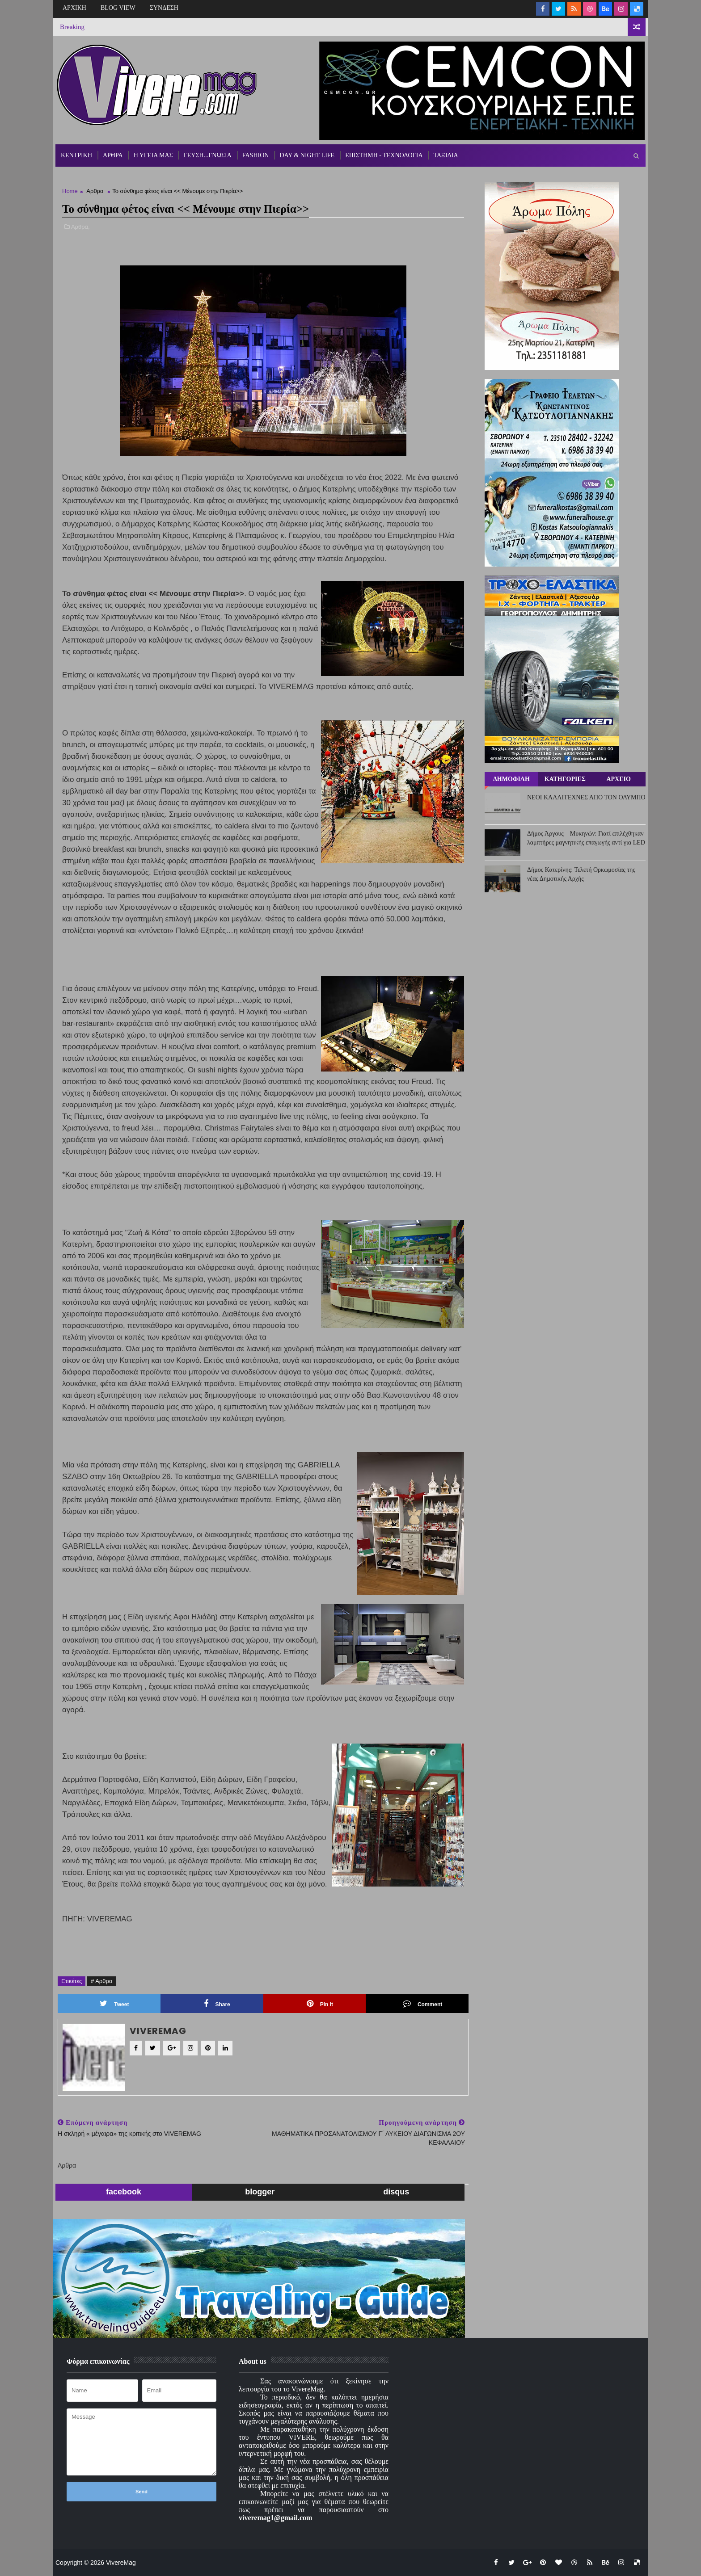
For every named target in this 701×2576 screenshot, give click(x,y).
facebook (123, 2191)
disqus (396, 2191)
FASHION (255, 155)
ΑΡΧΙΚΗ (74, 7)
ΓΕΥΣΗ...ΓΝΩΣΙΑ (208, 155)
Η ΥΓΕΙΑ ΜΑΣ (153, 155)
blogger (259, 2191)
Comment (422, 2004)
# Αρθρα (101, 1981)
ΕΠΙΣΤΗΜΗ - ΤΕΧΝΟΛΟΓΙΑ (383, 155)
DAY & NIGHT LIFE (306, 155)
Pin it (320, 2004)
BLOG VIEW (118, 7)
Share (217, 2004)
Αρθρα (94, 191)
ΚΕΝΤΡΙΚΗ (76, 155)
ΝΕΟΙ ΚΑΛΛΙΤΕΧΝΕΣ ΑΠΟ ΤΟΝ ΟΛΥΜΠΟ (586, 797)
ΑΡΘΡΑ (113, 155)
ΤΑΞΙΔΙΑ (446, 155)
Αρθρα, (80, 226)
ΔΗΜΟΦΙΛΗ (511, 779)
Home (70, 191)
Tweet (114, 2004)
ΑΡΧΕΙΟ (618, 779)
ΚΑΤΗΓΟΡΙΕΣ (565, 779)
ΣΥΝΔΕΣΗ (164, 7)
